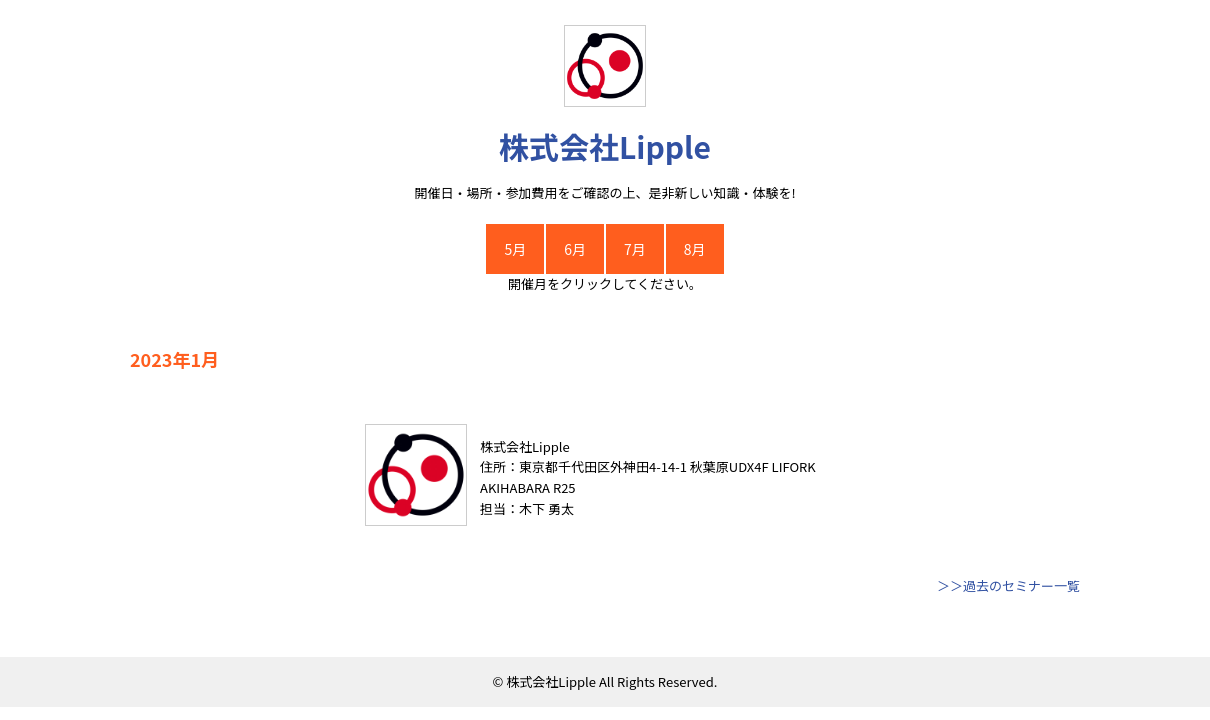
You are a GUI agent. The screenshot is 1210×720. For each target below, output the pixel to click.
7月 (635, 249)
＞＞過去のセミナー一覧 (1008, 585)
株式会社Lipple (605, 146)
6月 (575, 249)
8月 (695, 249)
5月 (515, 249)
